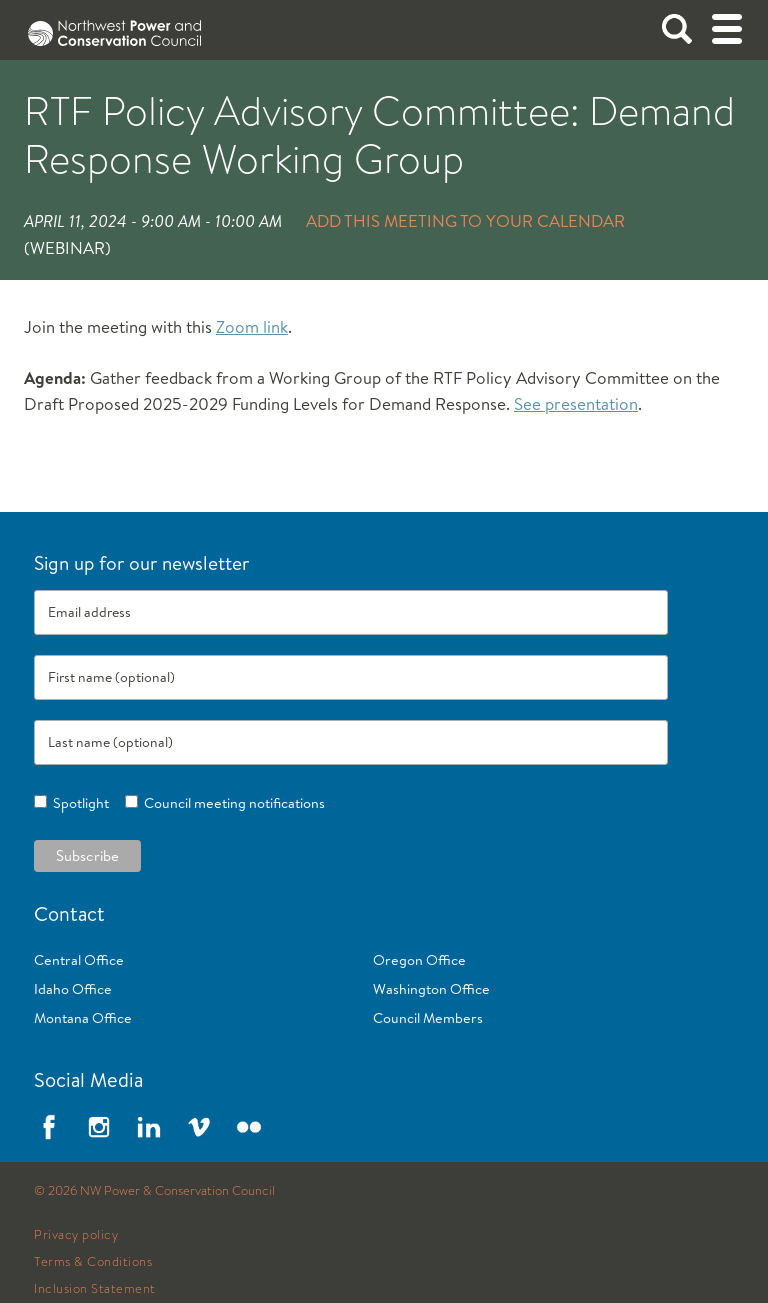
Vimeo (199, 1127)
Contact (69, 913)
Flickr (249, 1127)
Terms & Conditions (93, 1262)
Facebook (49, 1127)
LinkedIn (149, 1127)
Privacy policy (76, 1235)
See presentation (576, 403)
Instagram (99, 1127)
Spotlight (78, 803)
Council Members (428, 1018)
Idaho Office (73, 989)
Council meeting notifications (231, 803)
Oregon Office (419, 960)
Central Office (79, 960)
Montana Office (83, 1018)
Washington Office (431, 989)
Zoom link (252, 326)
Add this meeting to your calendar (465, 220)
